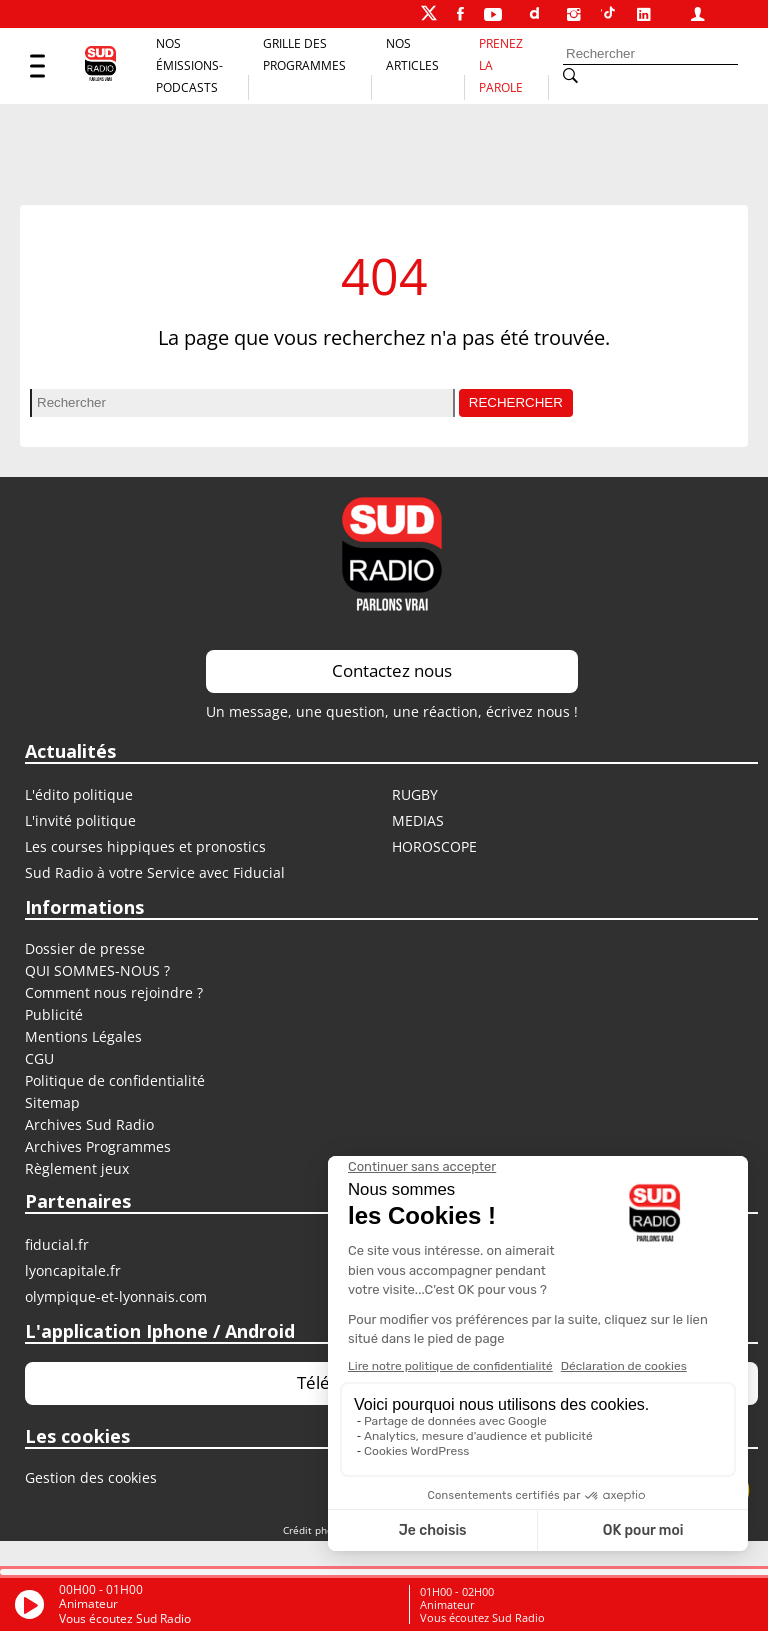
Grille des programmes (304, 54)
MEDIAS (418, 820)
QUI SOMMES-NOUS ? (97, 970)
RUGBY (415, 794)
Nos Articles (412, 54)
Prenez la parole (501, 65)
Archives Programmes (98, 1146)
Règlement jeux (77, 1168)
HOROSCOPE (434, 846)
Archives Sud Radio (89, 1124)
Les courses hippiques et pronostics (145, 846)
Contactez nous (392, 670)
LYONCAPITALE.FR (73, 1270)
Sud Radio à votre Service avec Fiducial (155, 872)
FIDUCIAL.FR (57, 1244)
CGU (39, 1058)
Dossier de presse (85, 948)
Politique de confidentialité (115, 1080)
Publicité (54, 1014)
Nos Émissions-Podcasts (189, 65)
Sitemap (52, 1102)
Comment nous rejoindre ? (116, 992)
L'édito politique (79, 794)
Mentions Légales (83, 1036)
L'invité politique (80, 820)
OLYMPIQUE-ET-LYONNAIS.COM (116, 1296)
